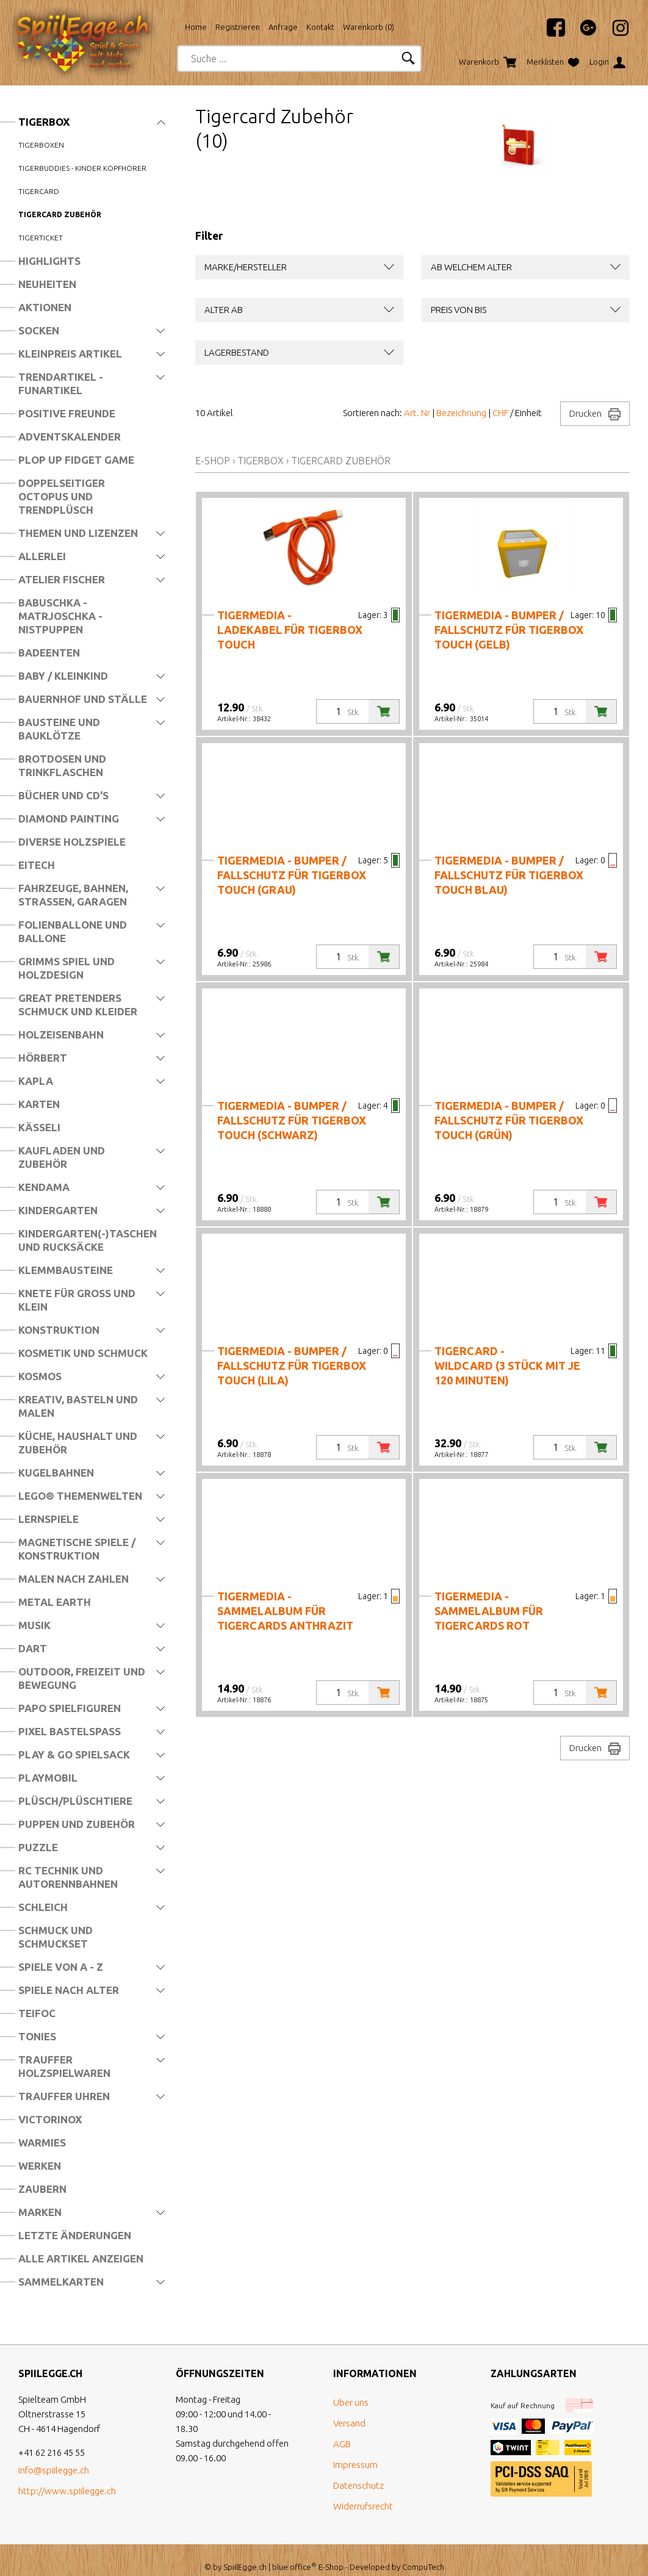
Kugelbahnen (56, 1472)
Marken (40, 2212)
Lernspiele (48, 1519)
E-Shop (212, 460)
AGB (342, 2430)
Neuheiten (47, 284)
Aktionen (44, 307)
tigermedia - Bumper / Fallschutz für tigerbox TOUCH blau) (508, 875)
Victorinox (50, 2119)
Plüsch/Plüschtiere (75, 1801)
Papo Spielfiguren (69, 1708)
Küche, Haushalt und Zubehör (77, 1442)
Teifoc (37, 2013)
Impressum (355, 2451)
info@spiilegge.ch (53, 2457)
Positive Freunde (66, 413)
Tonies (37, 2036)
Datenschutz (358, 2472)
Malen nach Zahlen (73, 1579)
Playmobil (47, 1777)
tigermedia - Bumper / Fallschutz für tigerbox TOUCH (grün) (508, 1120)
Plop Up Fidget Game (76, 460)
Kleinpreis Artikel (70, 353)
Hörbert (42, 1057)
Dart (32, 1648)
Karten (39, 1104)
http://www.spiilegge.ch (67, 2477)
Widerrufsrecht (363, 2493)
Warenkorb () (368, 27)
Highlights (49, 261)
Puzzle (38, 1847)
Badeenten (49, 652)
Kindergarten (58, 1210)
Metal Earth (54, 1602)
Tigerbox (44, 122)
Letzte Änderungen (74, 2235)
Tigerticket (40, 238)
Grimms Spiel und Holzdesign (66, 967)
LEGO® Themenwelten (80, 1496)
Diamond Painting (68, 818)
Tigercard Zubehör (59, 214)
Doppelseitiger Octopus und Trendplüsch (61, 496)
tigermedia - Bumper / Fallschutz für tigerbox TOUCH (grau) (291, 875)
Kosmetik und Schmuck (83, 1353)
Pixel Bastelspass (69, 1731)
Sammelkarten (61, 2281)
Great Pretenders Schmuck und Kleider (77, 1004)
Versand (349, 2410)
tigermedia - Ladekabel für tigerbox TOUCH (289, 629)
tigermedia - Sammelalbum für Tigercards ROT (488, 1611)
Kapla (35, 1081)
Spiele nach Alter (68, 1990)
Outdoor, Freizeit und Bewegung (81, 1678)
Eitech (36, 865)
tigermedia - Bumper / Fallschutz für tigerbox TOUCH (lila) (291, 1365)
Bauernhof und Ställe (82, 699)
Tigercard (38, 191)
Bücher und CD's (63, 795)
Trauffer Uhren (64, 2096)
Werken (39, 2165)
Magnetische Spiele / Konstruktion (76, 1548)
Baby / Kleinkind (63, 676)
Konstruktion (58, 1330)
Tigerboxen (41, 145)
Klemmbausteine (65, 1270)
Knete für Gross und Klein (76, 1299)
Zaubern (42, 2189)
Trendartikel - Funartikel (60, 383)
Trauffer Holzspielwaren (64, 2066)
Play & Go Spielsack (74, 1754)
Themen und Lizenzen (78, 533)
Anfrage (283, 27)
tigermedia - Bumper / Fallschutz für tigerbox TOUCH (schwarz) (291, 1120)
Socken (38, 330)
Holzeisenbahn (61, 1034)
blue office (294, 2553)
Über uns (351, 2389)
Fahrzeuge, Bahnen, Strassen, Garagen (73, 894)
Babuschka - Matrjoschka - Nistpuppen (60, 616)
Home (196, 27)
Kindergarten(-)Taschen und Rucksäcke (87, 1240)
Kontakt (320, 27)
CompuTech (423, 2553)
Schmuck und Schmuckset (55, 1936)
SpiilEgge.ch (245, 2553)
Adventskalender (69, 436)
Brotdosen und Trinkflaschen (62, 765)
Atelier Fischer (61, 579)
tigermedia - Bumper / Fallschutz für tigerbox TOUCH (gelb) (508, 629)
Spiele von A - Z (60, 1967)
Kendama (44, 1187)
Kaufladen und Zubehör (61, 1157)
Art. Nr (417, 413)
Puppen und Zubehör (76, 1824)
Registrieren (237, 27)
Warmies (42, 2142)
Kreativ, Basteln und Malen (78, 1406)
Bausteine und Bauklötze (59, 728)
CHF (500, 413)
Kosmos (40, 1376)
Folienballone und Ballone (72, 931)
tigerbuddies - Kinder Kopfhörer (82, 168)
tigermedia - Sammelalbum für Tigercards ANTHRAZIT (285, 1611)
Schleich (43, 1907)
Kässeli (39, 1127)
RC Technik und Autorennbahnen (68, 1877)
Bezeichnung (461, 413)
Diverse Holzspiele (72, 841)
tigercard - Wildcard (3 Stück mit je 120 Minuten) (507, 1365)
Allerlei (42, 556)
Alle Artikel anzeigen (80, 2258)
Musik (34, 1625)
